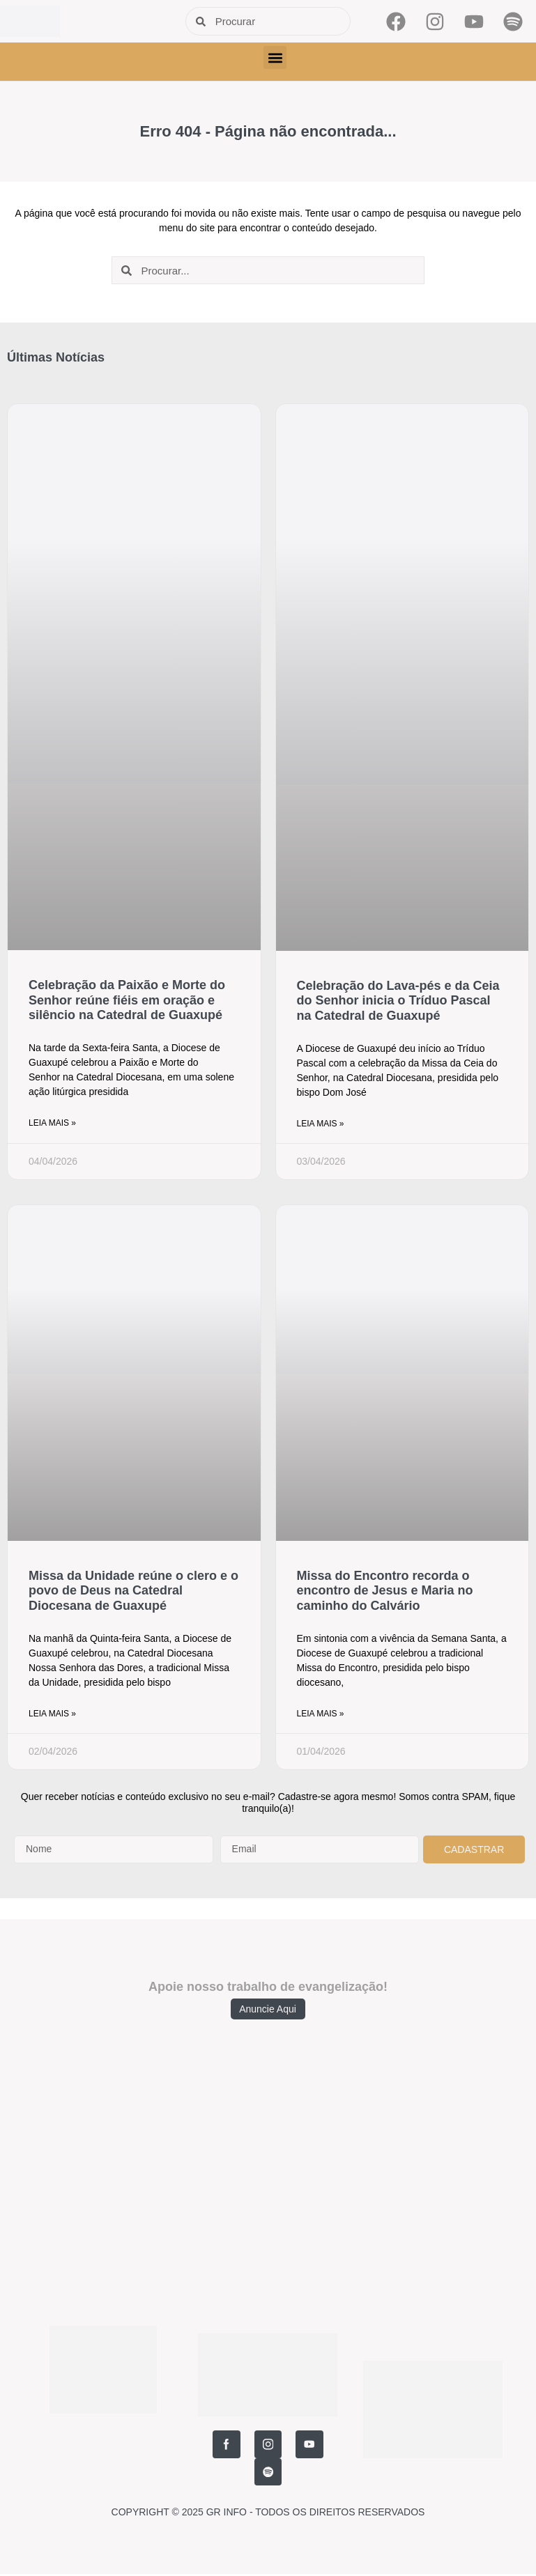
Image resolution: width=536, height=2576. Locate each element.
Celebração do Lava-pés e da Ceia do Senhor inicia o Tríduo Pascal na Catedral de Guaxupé (398, 1001)
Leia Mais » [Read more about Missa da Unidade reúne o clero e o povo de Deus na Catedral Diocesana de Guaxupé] (52, 1713)
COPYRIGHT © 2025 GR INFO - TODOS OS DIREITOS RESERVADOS (268, 2484)
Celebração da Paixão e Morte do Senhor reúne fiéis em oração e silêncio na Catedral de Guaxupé (127, 1000)
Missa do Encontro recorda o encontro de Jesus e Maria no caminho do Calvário (385, 1591)
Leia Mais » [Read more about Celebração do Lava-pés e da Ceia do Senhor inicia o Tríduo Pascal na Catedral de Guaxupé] (320, 1123)
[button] (274, 57)
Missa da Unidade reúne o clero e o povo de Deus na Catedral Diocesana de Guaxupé (133, 1591)
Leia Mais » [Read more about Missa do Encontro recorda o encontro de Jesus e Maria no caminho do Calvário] (320, 1713)
